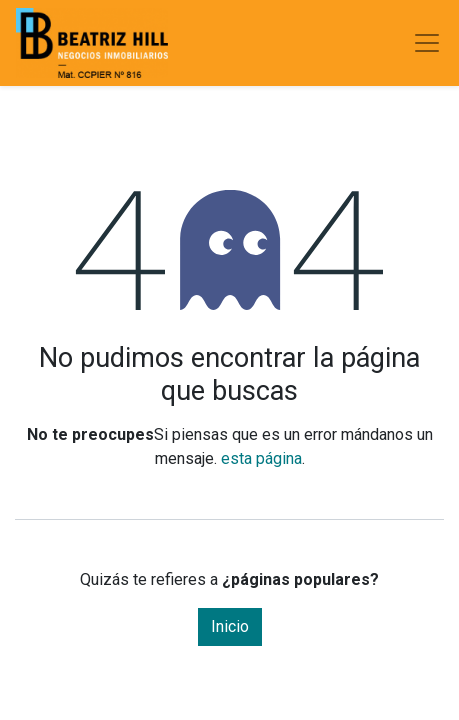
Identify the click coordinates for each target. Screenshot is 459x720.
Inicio (230, 626)
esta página (261, 458)
